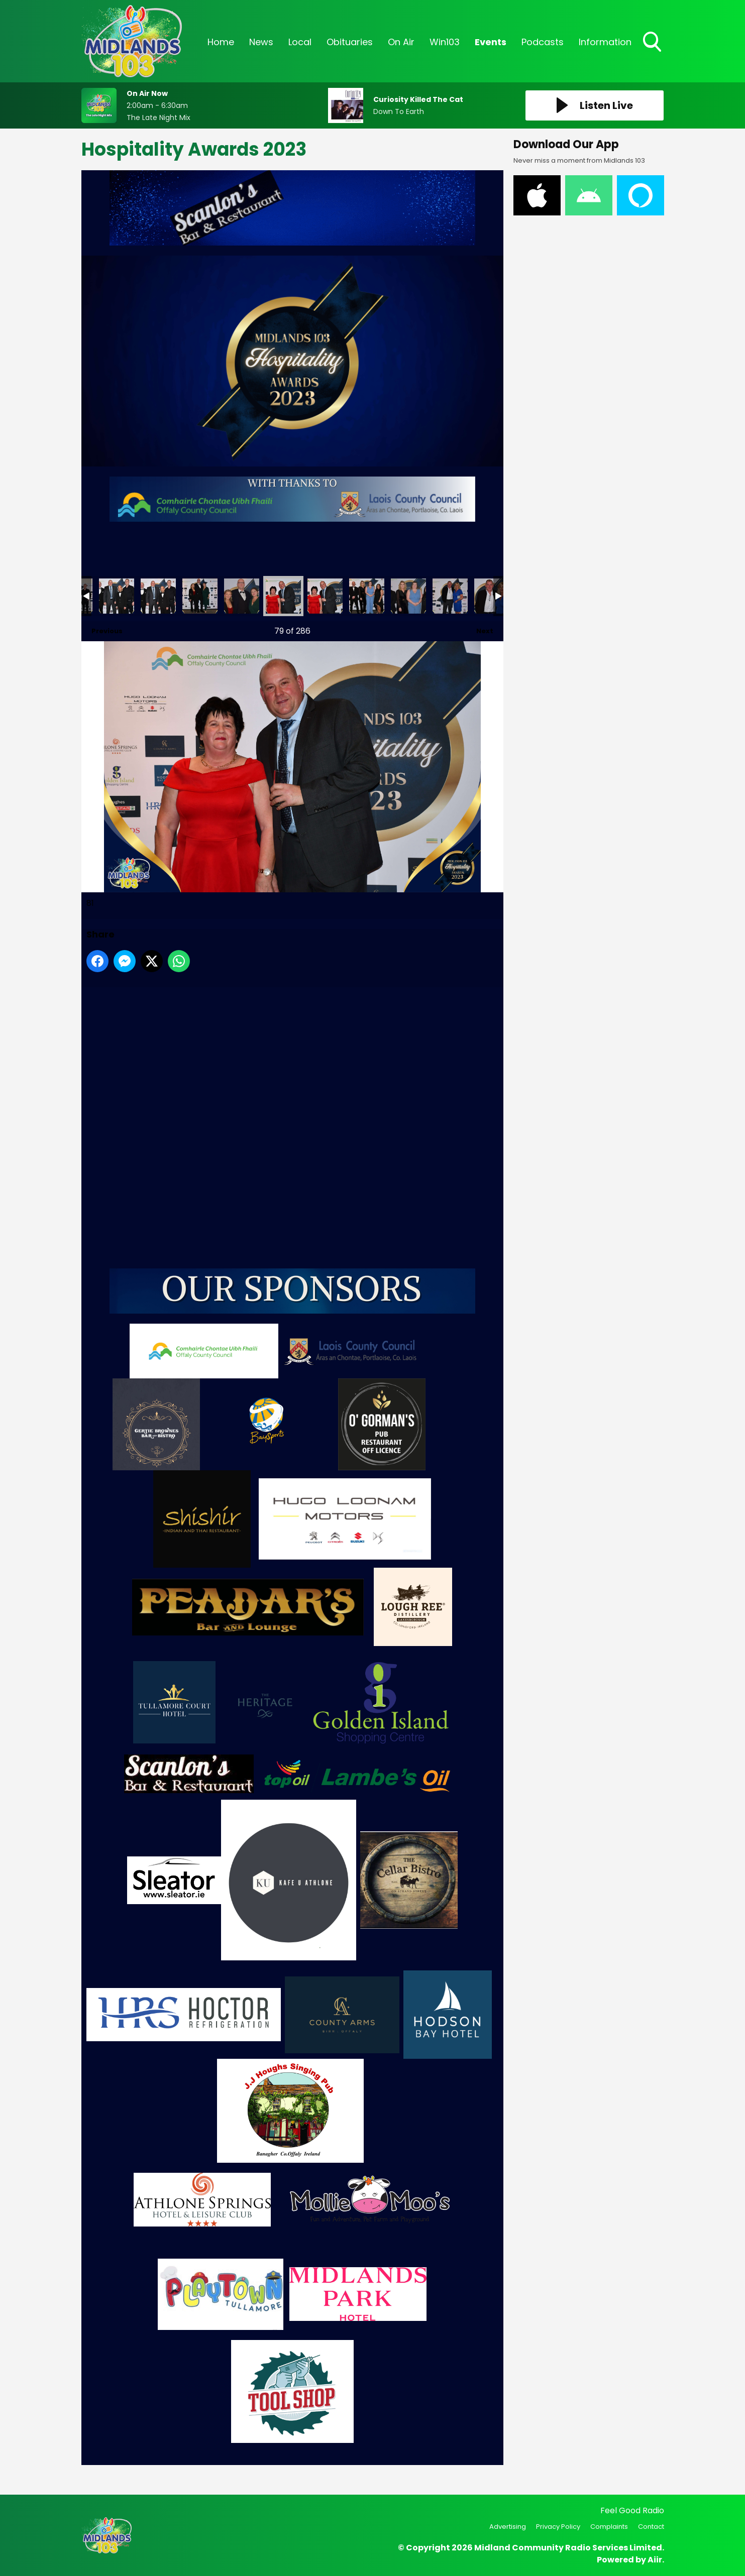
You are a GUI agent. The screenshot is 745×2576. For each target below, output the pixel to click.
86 (491, 596)
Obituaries (350, 42)
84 (408, 596)
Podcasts (542, 42)
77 (116, 596)
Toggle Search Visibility (653, 43)
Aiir (655, 2559)
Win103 (445, 42)
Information (605, 42)
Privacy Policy (558, 2526)
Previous (102, 628)
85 (450, 596)
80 (241, 596)
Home (220, 42)
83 (366, 596)
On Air (401, 42)
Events (490, 42)
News (261, 42)
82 (325, 596)
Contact (651, 2526)
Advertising (507, 2526)
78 (158, 596)
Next (479, 628)
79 (200, 596)
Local (299, 42)
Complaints (609, 2526)
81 (283, 596)
